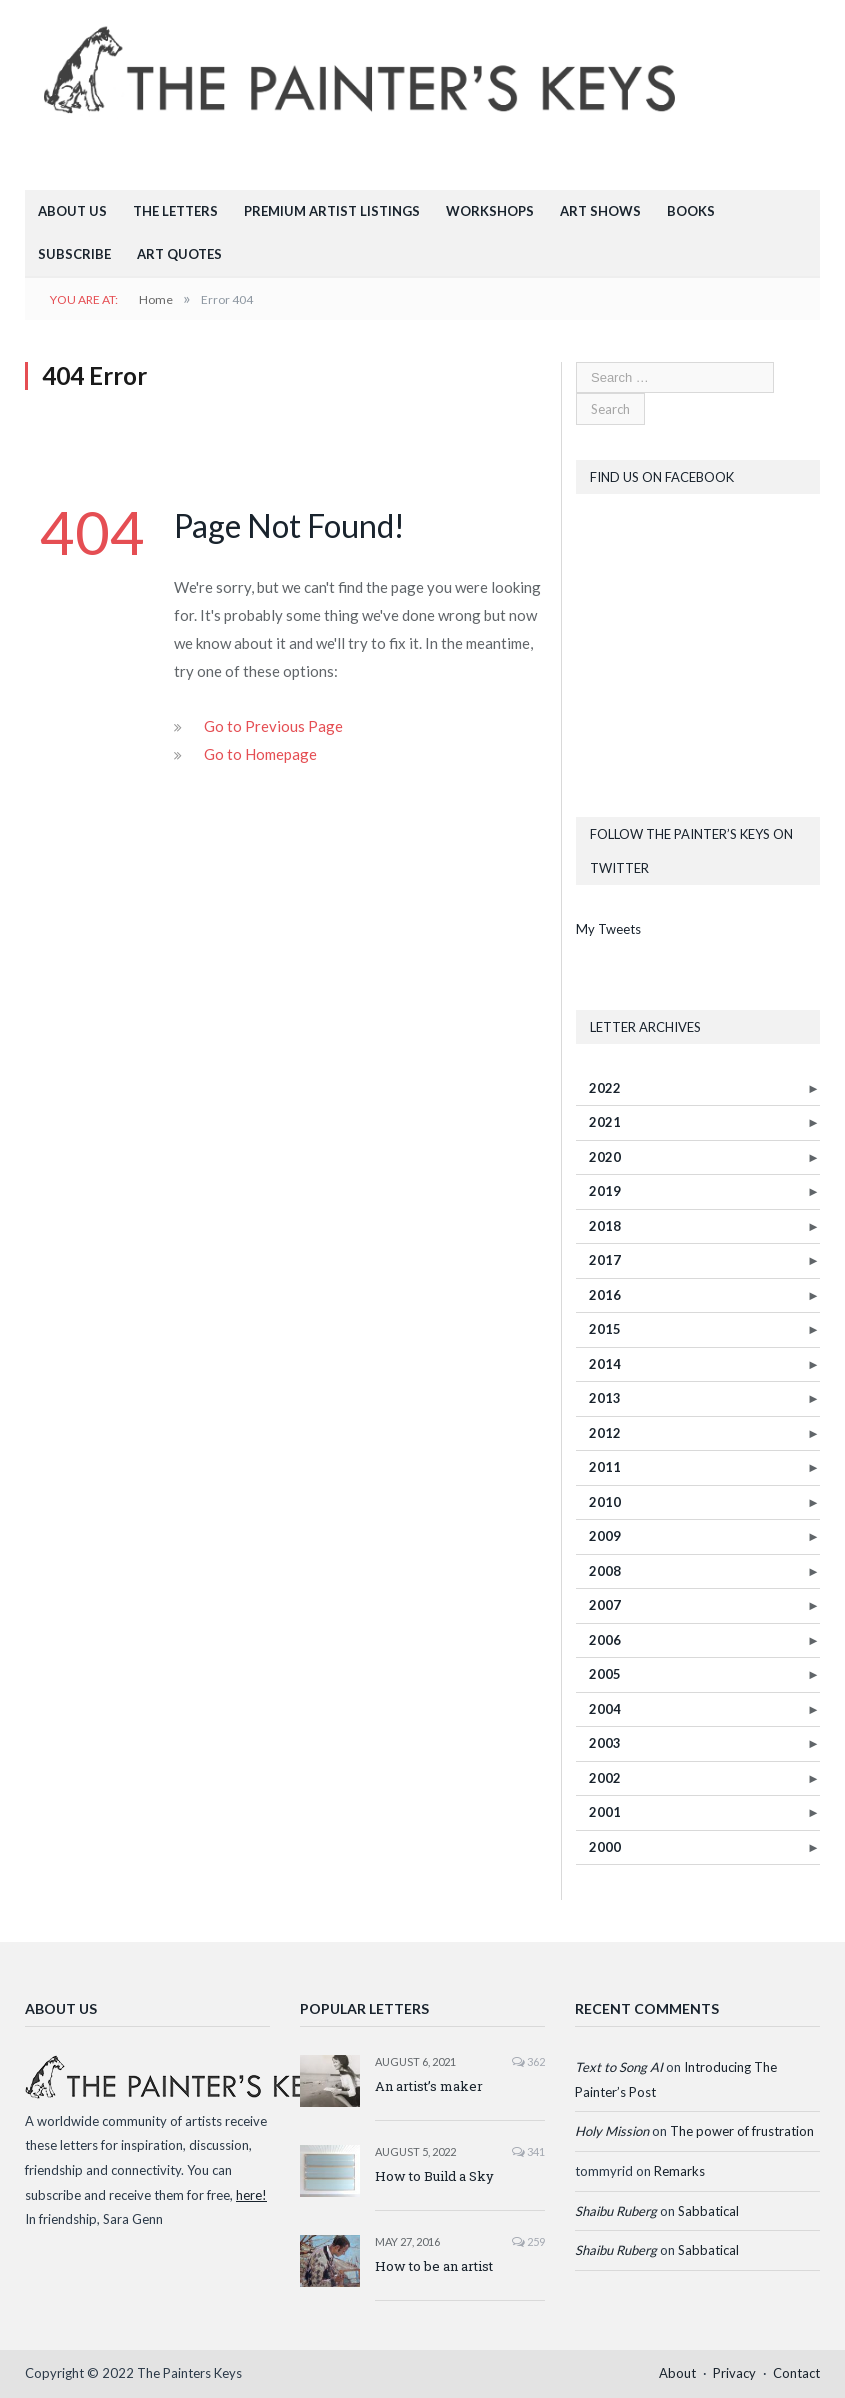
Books (691, 211)
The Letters (175, 211)
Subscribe (74, 254)
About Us (72, 211)
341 (528, 2151)
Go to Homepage (260, 754)
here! (251, 2195)
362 (528, 2061)
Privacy (734, 2373)
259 (528, 2241)
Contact (796, 2373)
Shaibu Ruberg (616, 2211)
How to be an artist (434, 2266)
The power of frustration (742, 2131)
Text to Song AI (619, 2067)
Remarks (679, 2171)
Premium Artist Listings (332, 211)
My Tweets (608, 929)
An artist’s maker (429, 2086)
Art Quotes (179, 254)
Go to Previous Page (273, 726)
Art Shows (600, 211)
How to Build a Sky (434, 2176)
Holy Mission (612, 2131)
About (677, 2373)
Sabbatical (708, 2211)
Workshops (490, 211)
